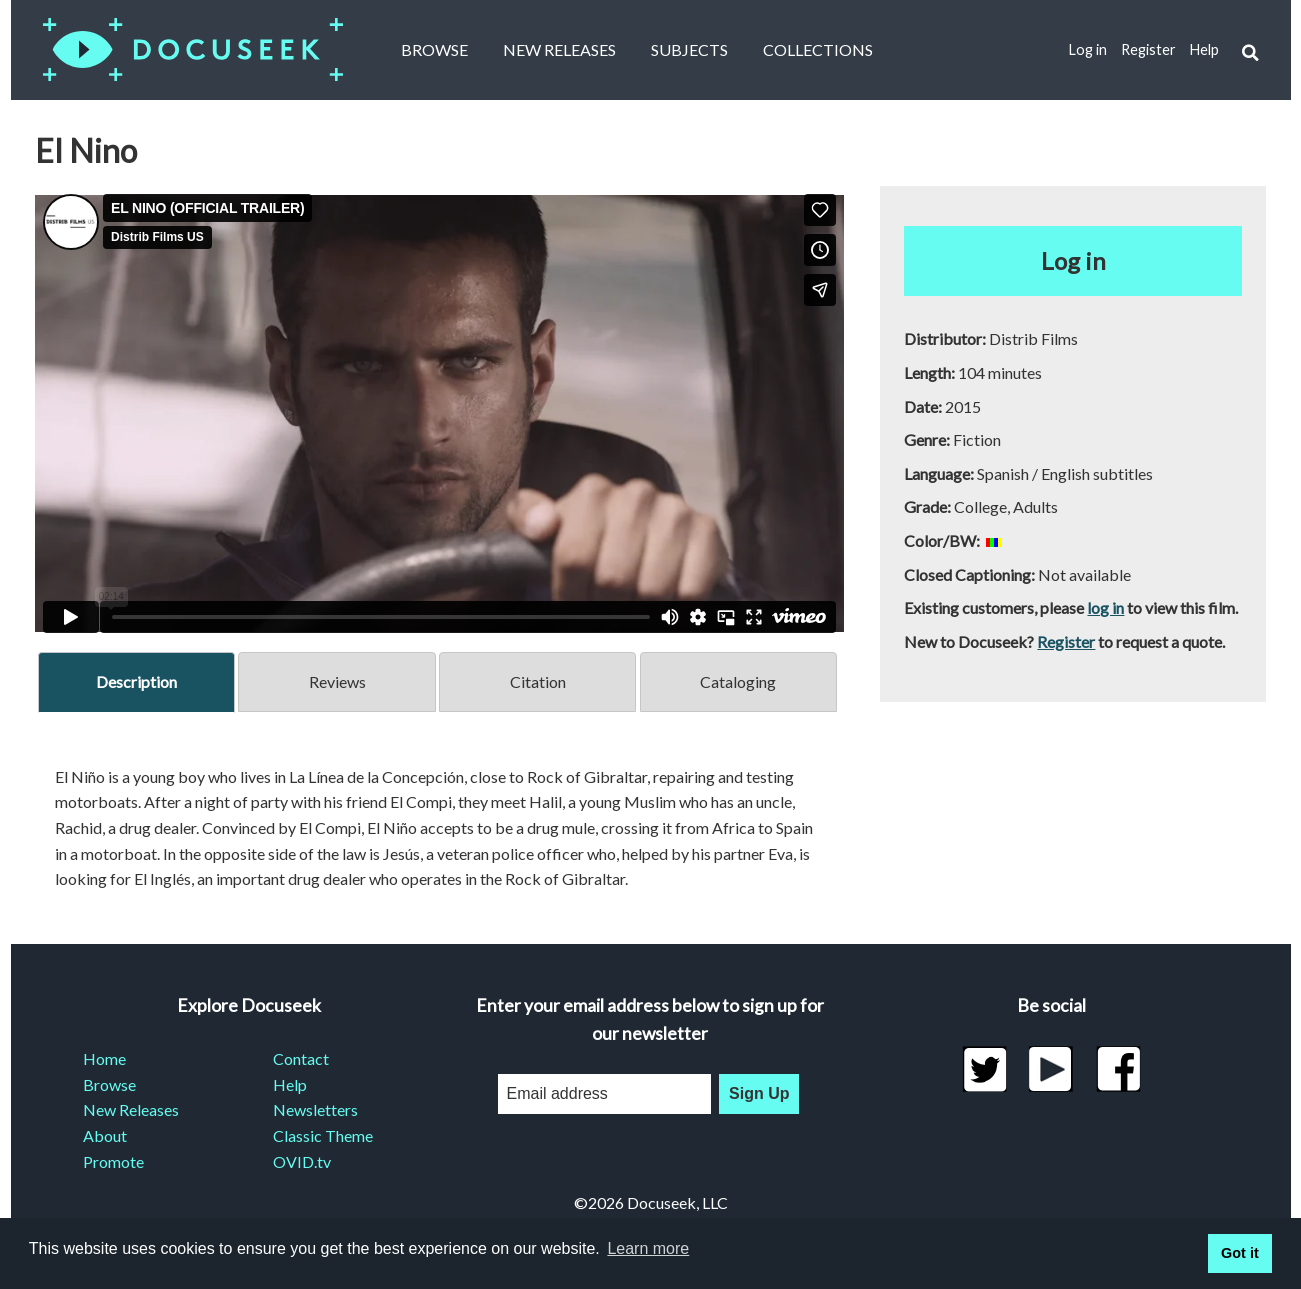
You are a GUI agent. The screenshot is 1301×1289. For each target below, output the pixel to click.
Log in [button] (1073, 260)
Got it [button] (1240, 1253)
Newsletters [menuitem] (315, 1109)
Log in (1088, 49)
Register (1148, 49)
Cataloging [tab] (738, 681)
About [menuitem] (105, 1135)
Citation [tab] (538, 681)
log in (1105, 607)
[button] (1248, 50)
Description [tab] (136, 681)
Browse (434, 49)
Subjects (689, 49)
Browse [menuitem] (109, 1084)
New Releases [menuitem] (131, 1109)
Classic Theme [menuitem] (323, 1135)
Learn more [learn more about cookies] (648, 1248)
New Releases (559, 49)
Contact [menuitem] (301, 1058)
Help (1204, 49)
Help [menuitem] (290, 1084)
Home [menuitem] (104, 1058)
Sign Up (759, 1093)
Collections (818, 49)
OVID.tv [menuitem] (302, 1161)
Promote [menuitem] (113, 1161)
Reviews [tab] (337, 681)
